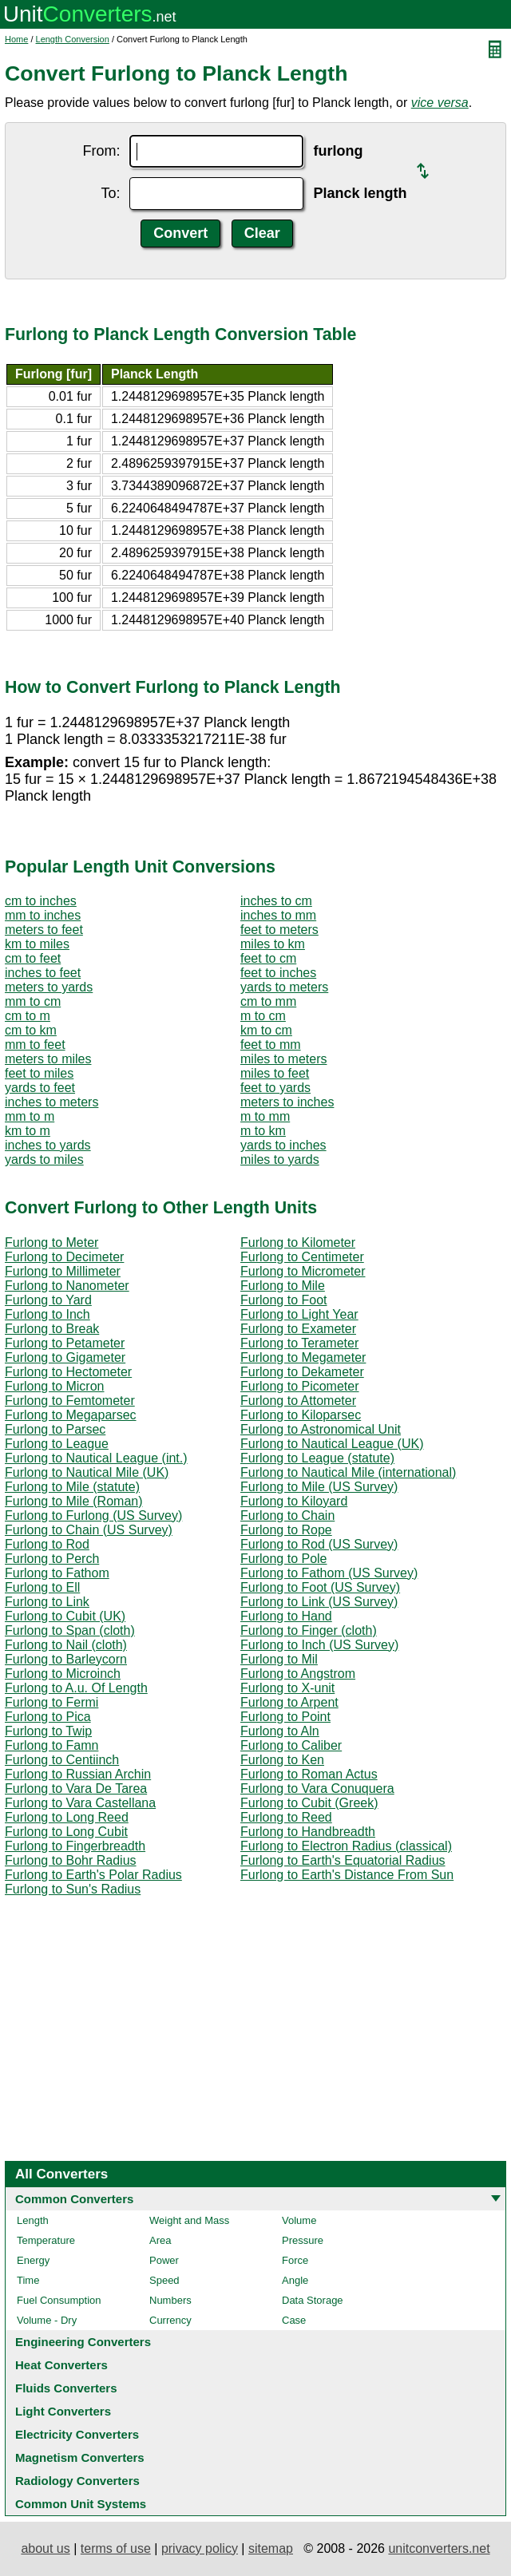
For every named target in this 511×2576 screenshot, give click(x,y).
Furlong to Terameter (299, 1343)
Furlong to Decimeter (64, 1257)
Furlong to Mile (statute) (72, 1487)
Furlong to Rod (47, 1544)
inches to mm (278, 915)
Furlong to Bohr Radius (71, 1860)
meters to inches (287, 1102)
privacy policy (199, 2548)
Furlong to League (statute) (317, 1458)
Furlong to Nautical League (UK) (331, 1443)
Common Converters (74, 2199)
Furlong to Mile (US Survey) (319, 1487)
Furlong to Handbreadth (307, 1831)
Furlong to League (57, 1443)
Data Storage (312, 2300)
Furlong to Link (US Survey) (319, 1602)
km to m (27, 1131)
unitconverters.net (438, 2548)
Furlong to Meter (51, 1242)
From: (101, 151)
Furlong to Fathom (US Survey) (329, 1573)
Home (16, 39)
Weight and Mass (189, 2220)
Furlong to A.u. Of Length (76, 1688)
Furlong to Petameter (65, 1343)
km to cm (266, 1030)
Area (160, 2240)
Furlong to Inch (47, 1314)
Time (28, 2280)
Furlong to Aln (279, 1731)
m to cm (263, 1016)
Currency (170, 2320)
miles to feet (274, 1073)
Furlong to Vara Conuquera (317, 1788)
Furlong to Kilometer (297, 1242)
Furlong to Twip (48, 1731)
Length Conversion (72, 39)
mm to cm (33, 1001)
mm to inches (43, 915)
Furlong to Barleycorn (66, 1659)
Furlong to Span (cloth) (70, 1630)
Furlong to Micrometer (303, 1271)
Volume (299, 2220)
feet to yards (275, 1087)
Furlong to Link (47, 1602)
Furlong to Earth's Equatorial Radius (343, 1860)
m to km (263, 1131)
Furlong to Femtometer (70, 1400)
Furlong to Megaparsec (71, 1415)
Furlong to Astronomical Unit (320, 1429)
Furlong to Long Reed (67, 1817)
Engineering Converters (83, 2341)
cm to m (27, 1016)
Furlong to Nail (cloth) (66, 1645)
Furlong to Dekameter (302, 1372)
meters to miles (48, 1059)
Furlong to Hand (286, 1616)
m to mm (265, 1116)
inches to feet (43, 972)
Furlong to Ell (42, 1587)
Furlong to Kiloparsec (300, 1415)
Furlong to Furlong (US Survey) (93, 1515)
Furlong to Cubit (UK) (65, 1616)
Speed (164, 2280)
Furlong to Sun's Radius (73, 1889)
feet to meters (279, 929)
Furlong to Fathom (57, 1573)
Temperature (46, 2240)
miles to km (272, 944)
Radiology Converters (77, 2480)
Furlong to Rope (286, 1530)
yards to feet (40, 1087)
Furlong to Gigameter (65, 1357)
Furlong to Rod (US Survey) (319, 1544)
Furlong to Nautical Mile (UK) (86, 1472)
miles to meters (283, 1059)
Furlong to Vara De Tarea (76, 1788)
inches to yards (48, 1145)
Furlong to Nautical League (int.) (96, 1458)
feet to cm (268, 958)
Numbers (170, 2300)
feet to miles (39, 1073)
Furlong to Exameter (298, 1328)
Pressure (302, 2240)
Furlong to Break (52, 1328)
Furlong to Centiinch (62, 1760)
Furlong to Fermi (51, 1702)
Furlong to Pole (283, 1558)
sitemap (270, 2548)
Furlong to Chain (287, 1515)
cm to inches (41, 901)
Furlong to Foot (283, 1300)
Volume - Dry (47, 2320)
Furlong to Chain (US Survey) (88, 1530)
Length (33, 2220)
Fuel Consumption (59, 2300)
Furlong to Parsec (55, 1429)
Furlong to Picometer (299, 1386)
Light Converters (63, 2411)
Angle (295, 2280)
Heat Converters (61, 2365)
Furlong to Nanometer (67, 1285)
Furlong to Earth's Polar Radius (93, 1875)
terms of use (116, 2548)
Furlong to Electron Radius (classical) (346, 1846)
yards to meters (284, 987)
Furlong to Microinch (63, 1673)
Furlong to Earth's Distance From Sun (347, 1875)
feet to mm (270, 1044)
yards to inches (283, 1145)
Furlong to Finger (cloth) (308, 1630)
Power (164, 2260)
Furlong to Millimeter (63, 1271)
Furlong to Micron (55, 1386)
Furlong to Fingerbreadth (75, 1846)
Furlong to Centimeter (302, 1257)
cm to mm (268, 1001)
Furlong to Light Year (299, 1314)
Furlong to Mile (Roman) (74, 1501)
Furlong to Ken (282, 1760)
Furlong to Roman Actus (309, 1774)
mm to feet (35, 1044)
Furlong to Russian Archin (78, 1774)
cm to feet (33, 958)
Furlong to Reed (286, 1817)
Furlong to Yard (48, 1300)
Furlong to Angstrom (297, 1673)
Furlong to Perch (52, 1558)
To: (110, 193)
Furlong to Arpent (289, 1702)
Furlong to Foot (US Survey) (320, 1587)
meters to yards (49, 987)
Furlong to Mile (282, 1285)
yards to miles (44, 1159)
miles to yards (279, 1159)
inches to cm (276, 901)
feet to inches (278, 972)
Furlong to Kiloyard (293, 1501)
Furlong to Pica (48, 1716)
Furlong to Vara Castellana (80, 1803)
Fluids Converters (66, 2388)
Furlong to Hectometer (68, 1372)
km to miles (37, 944)
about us (45, 2548)
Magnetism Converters (80, 2457)
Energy (33, 2260)
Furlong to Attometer (298, 1400)
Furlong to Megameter (303, 1357)
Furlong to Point (285, 1716)
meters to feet (44, 929)
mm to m (29, 1116)
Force (295, 2260)
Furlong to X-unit (287, 1688)
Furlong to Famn (51, 1745)
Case (294, 2320)
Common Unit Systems (80, 2504)
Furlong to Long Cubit (66, 1831)
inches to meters (51, 1102)
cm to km (31, 1030)
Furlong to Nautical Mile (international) (348, 1472)
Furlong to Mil (279, 1659)
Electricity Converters (77, 2434)
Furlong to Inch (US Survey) (319, 1645)
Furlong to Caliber (291, 1745)
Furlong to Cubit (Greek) (309, 1803)
